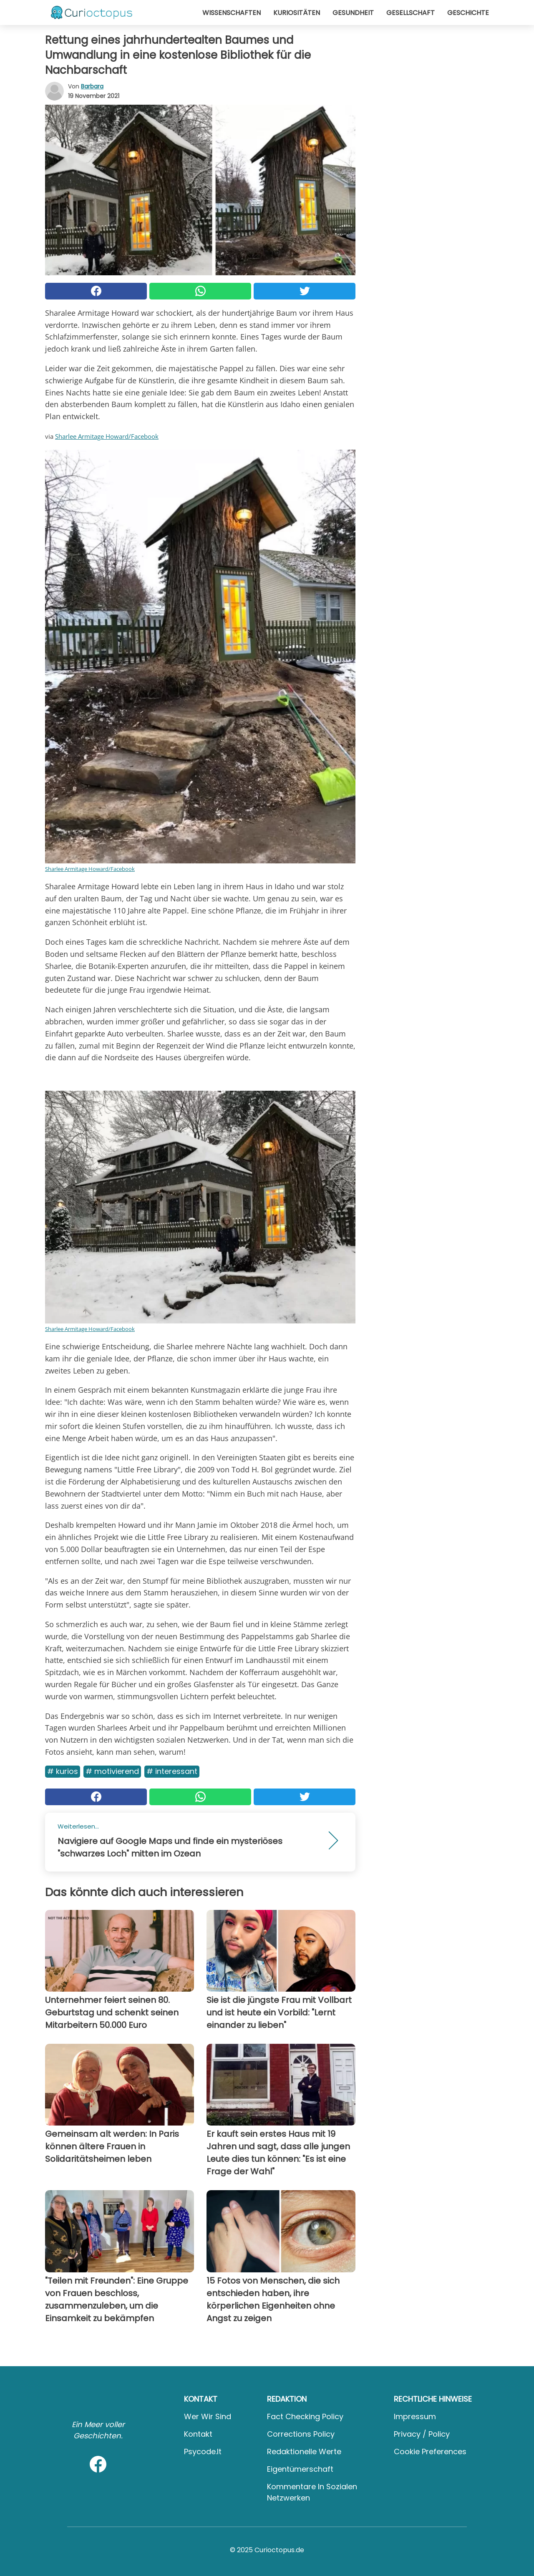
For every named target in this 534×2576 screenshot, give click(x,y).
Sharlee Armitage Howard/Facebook (107, 436)
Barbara (92, 86)
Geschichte (468, 13)
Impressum (415, 2416)
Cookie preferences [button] (430, 2451)
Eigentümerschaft (300, 2469)
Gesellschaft (410, 13)
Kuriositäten (296, 13)
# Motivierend (112, 1771)
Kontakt (198, 2434)
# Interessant (171, 1771)
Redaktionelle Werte (304, 2451)
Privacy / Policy (422, 2434)
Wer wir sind (207, 2416)
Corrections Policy (301, 2434)
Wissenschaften (231, 13)
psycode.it (203, 2451)
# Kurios (62, 1771)
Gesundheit (353, 13)
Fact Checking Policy (305, 2416)
